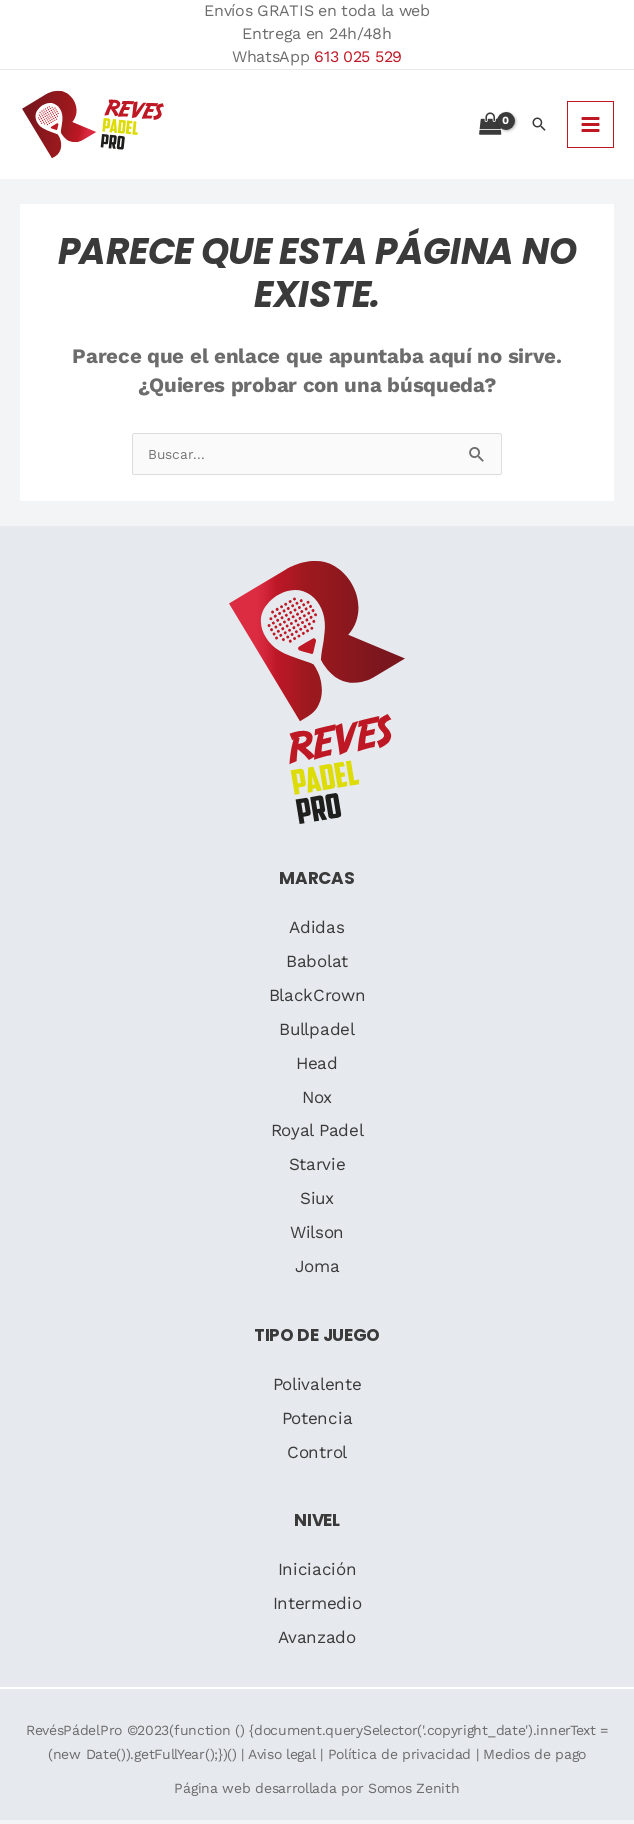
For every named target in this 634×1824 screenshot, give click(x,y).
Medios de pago (534, 1757)
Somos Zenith (413, 1791)
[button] (539, 126)
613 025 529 (358, 56)
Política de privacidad (399, 1757)
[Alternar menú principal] (590, 125)
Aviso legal (282, 1757)
